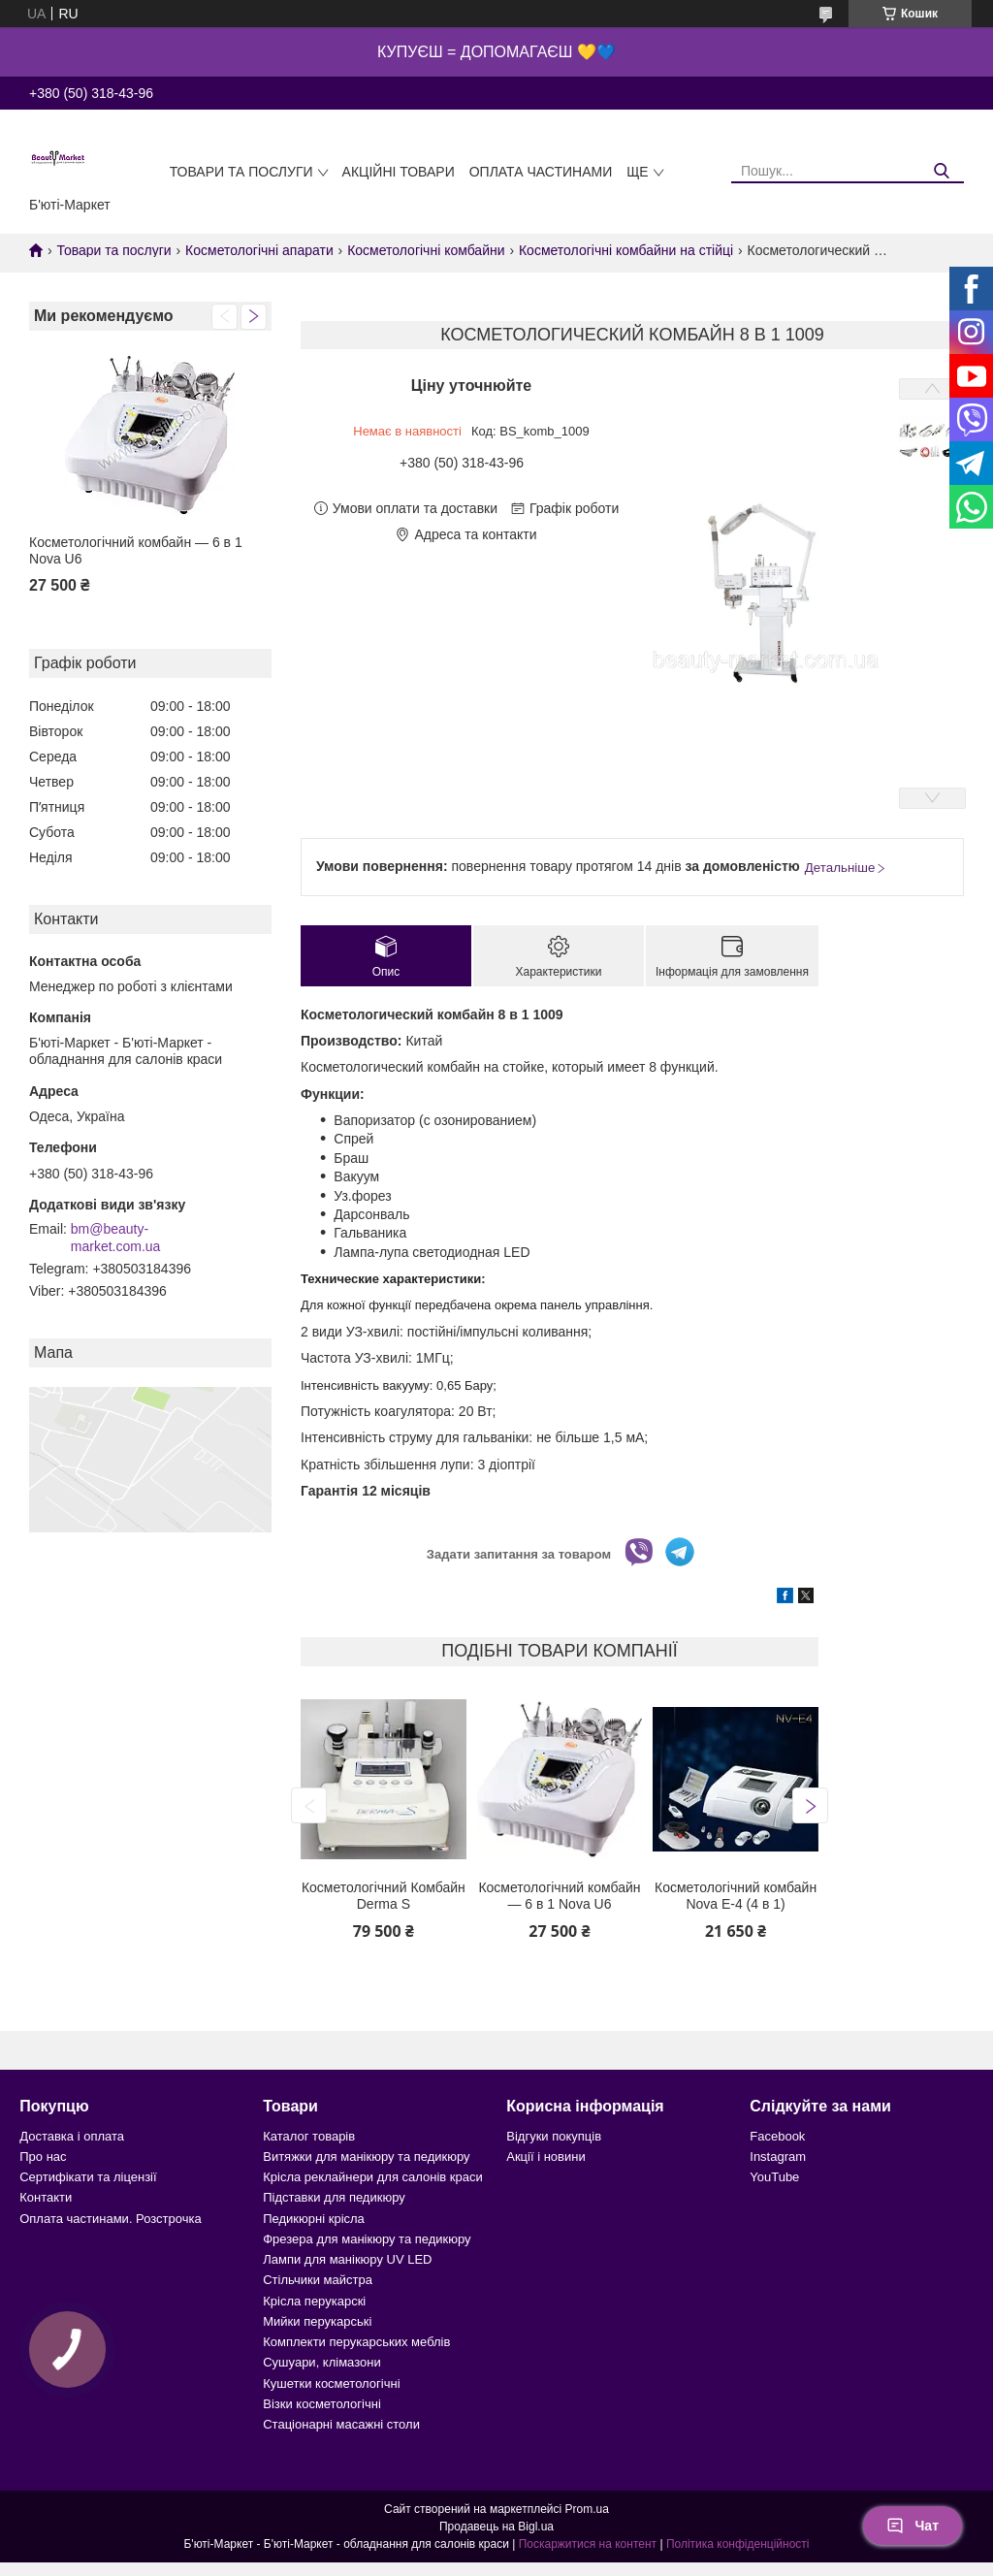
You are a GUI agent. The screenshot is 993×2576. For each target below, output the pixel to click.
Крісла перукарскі (314, 2301)
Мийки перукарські (317, 2321)
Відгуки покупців (553, 2136)
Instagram (778, 2156)
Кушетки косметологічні (331, 2383)
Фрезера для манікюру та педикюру (366, 2239)
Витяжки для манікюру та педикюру (366, 2156)
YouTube (774, 2177)
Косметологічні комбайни (425, 250)
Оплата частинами (541, 171)
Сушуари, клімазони (321, 2362)
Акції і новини (545, 2156)
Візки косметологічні (322, 2404)
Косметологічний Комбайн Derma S (383, 1896)
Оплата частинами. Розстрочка (110, 2218)
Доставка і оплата (71, 2136)
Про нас (42, 2156)
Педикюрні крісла (314, 2218)
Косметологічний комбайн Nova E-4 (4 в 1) (736, 1896)
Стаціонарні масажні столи (341, 2424)
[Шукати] (942, 171)
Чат (912, 2525)
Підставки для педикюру (334, 2197)
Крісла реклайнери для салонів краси (373, 2177)
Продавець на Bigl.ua (496, 2526)
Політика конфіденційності (738, 2544)
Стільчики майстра (317, 2279)
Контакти (45, 2197)
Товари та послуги (241, 171)
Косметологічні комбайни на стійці (626, 250)
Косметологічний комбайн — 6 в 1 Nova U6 (135, 550)
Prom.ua (587, 2509)
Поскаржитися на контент (588, 2544)
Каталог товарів (309, 2136)
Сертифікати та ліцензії (87, 2177)
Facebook (777, 2136)
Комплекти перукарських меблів (356, 2341)
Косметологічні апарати (259, 250)
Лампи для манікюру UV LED (347, 2259)
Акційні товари (398, 171)
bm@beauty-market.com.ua (116, 1237)
